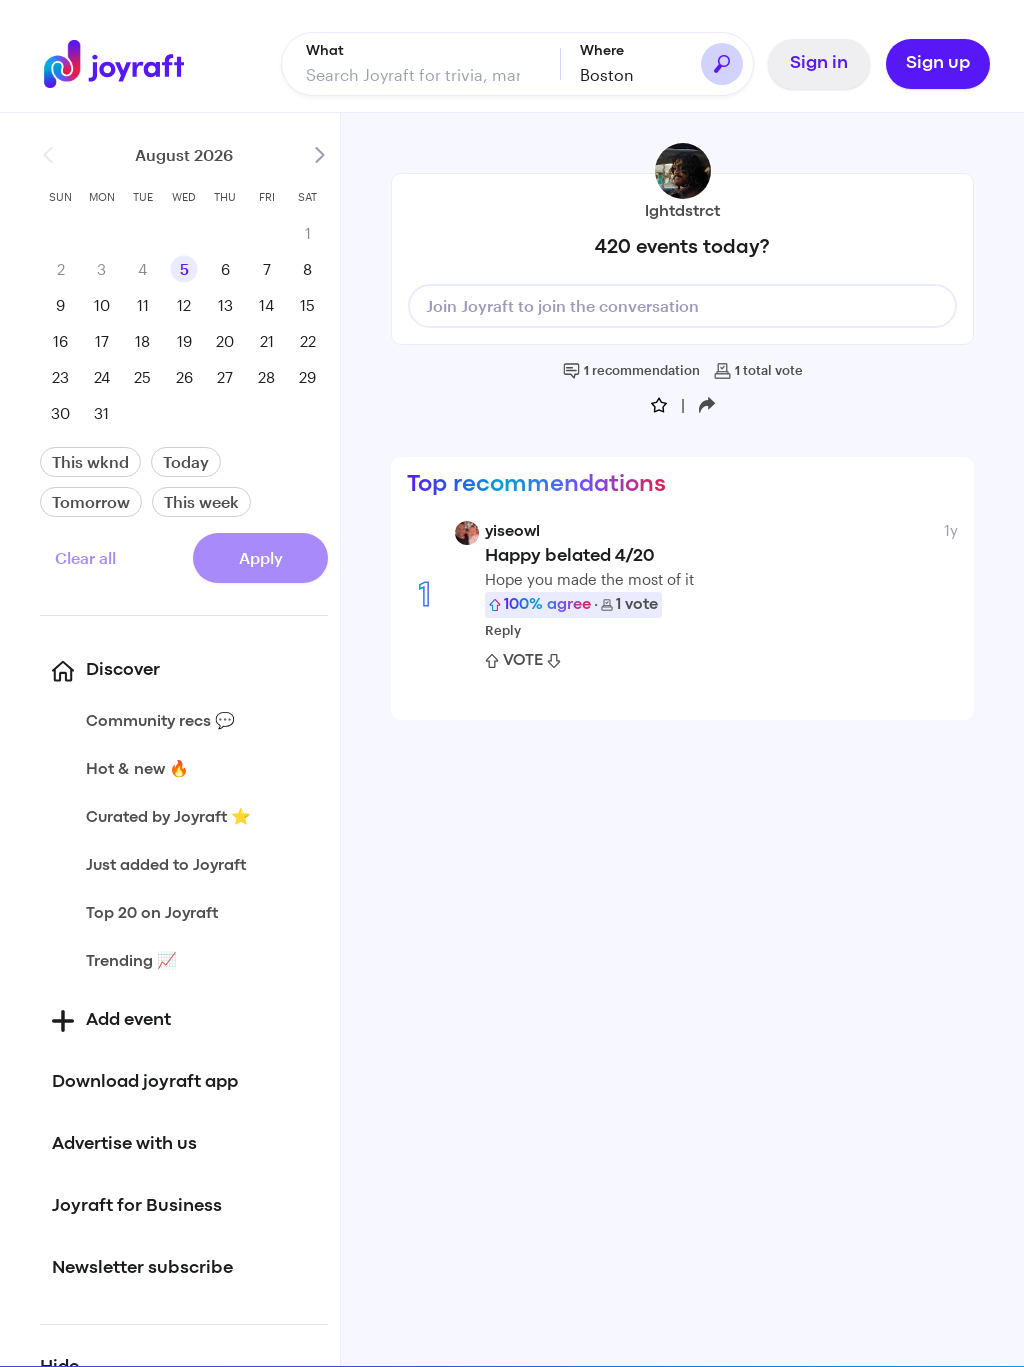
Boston (607, 74)
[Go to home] (114, 64)
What (325, 51)
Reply (503, 630)
